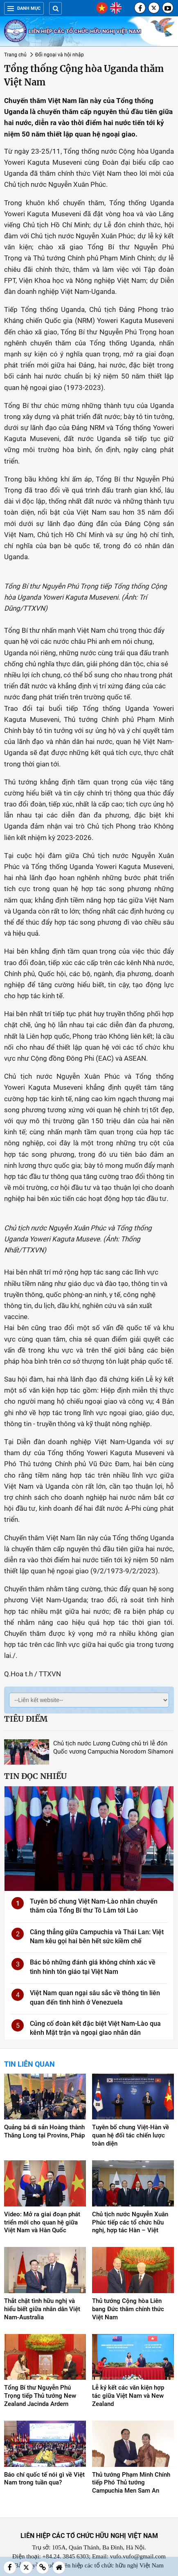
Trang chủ (15, 55)
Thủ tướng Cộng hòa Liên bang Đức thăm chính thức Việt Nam (128, 2309)
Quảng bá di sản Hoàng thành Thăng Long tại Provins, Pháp (44, 2131)
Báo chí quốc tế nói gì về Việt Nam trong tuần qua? (44, 2478)
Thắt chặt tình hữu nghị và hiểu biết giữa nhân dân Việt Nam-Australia (42, 2309)
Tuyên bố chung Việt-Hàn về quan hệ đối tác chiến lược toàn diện (130, 2135)
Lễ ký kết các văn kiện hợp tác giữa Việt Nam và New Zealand (128, 2396)
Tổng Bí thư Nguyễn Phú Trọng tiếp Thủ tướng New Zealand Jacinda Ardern (40, 2396)
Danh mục (24, 8)
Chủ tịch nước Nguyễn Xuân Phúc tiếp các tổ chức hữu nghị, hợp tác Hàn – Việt (130, 2222)
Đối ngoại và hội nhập (59, 55)
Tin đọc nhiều (35, 1776)
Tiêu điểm (25, 1719)
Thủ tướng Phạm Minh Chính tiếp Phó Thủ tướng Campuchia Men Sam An (131, 2483)
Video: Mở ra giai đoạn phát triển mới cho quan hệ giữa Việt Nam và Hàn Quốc (42, 2222)
